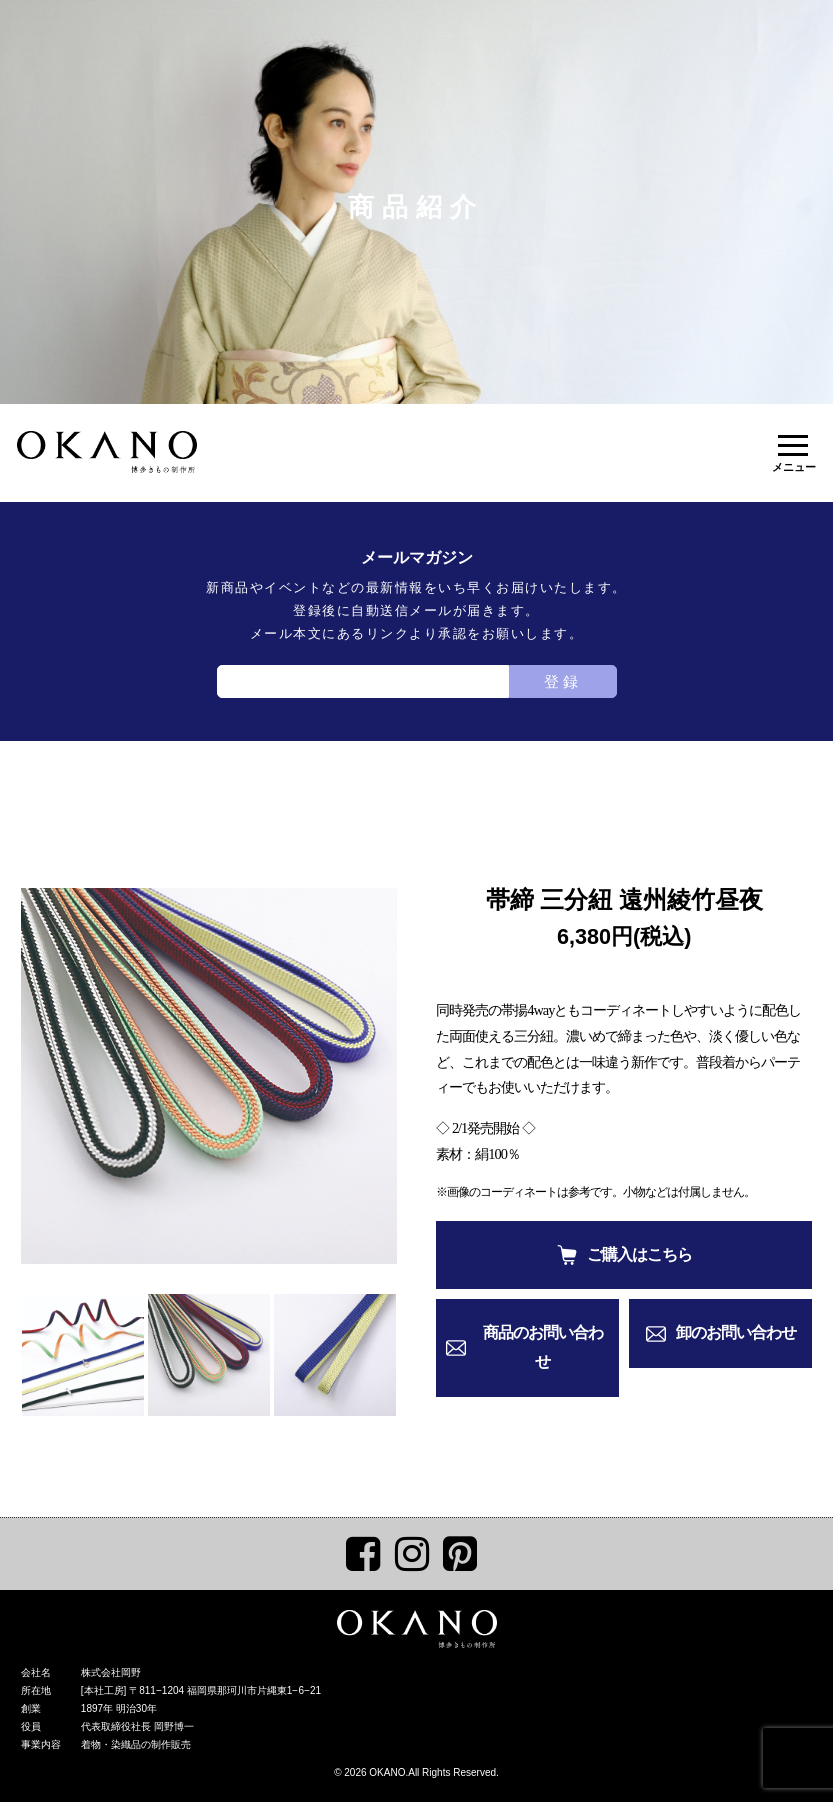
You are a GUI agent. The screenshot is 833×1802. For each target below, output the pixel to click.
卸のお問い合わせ (736, 1332)
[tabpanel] (209, 1076)
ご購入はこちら (639, 1254)
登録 (563, 681)
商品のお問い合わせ (543, 1347)
